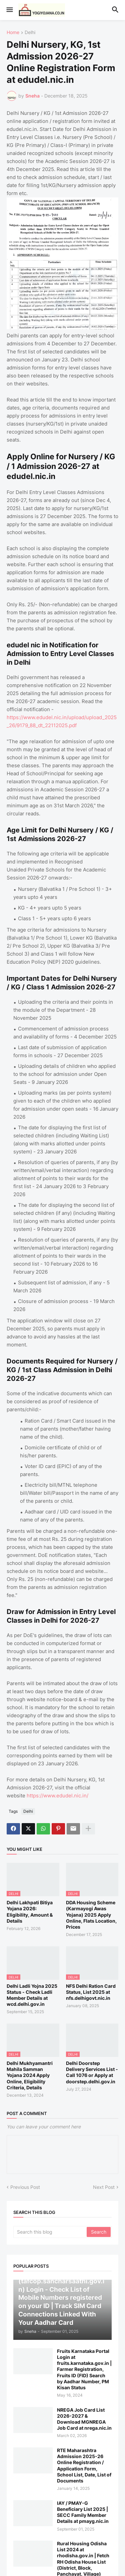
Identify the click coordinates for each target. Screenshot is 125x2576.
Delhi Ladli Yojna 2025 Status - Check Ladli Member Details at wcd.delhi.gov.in (32, 1995)
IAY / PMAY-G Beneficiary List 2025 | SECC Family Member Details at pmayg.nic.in (83, 2512)
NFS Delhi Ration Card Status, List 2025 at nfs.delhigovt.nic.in (91, 1992)
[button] (9, 10)
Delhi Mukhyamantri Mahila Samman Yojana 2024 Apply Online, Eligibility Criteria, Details (30, 2075)
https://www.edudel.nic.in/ (57, 1795)
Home (13, 32)
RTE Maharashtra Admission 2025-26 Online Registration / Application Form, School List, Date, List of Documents (84, 2465)
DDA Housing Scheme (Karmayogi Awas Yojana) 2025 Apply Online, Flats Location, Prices (91, 1915)
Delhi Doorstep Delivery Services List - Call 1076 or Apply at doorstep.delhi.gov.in (92, 2072)
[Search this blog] (50, 2232)
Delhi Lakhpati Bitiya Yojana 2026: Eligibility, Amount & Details (30, 1912)
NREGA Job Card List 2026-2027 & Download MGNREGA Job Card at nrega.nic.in (84, 2419)
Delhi (30, 32)
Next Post (104, 2187)
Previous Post (25, 2187)
